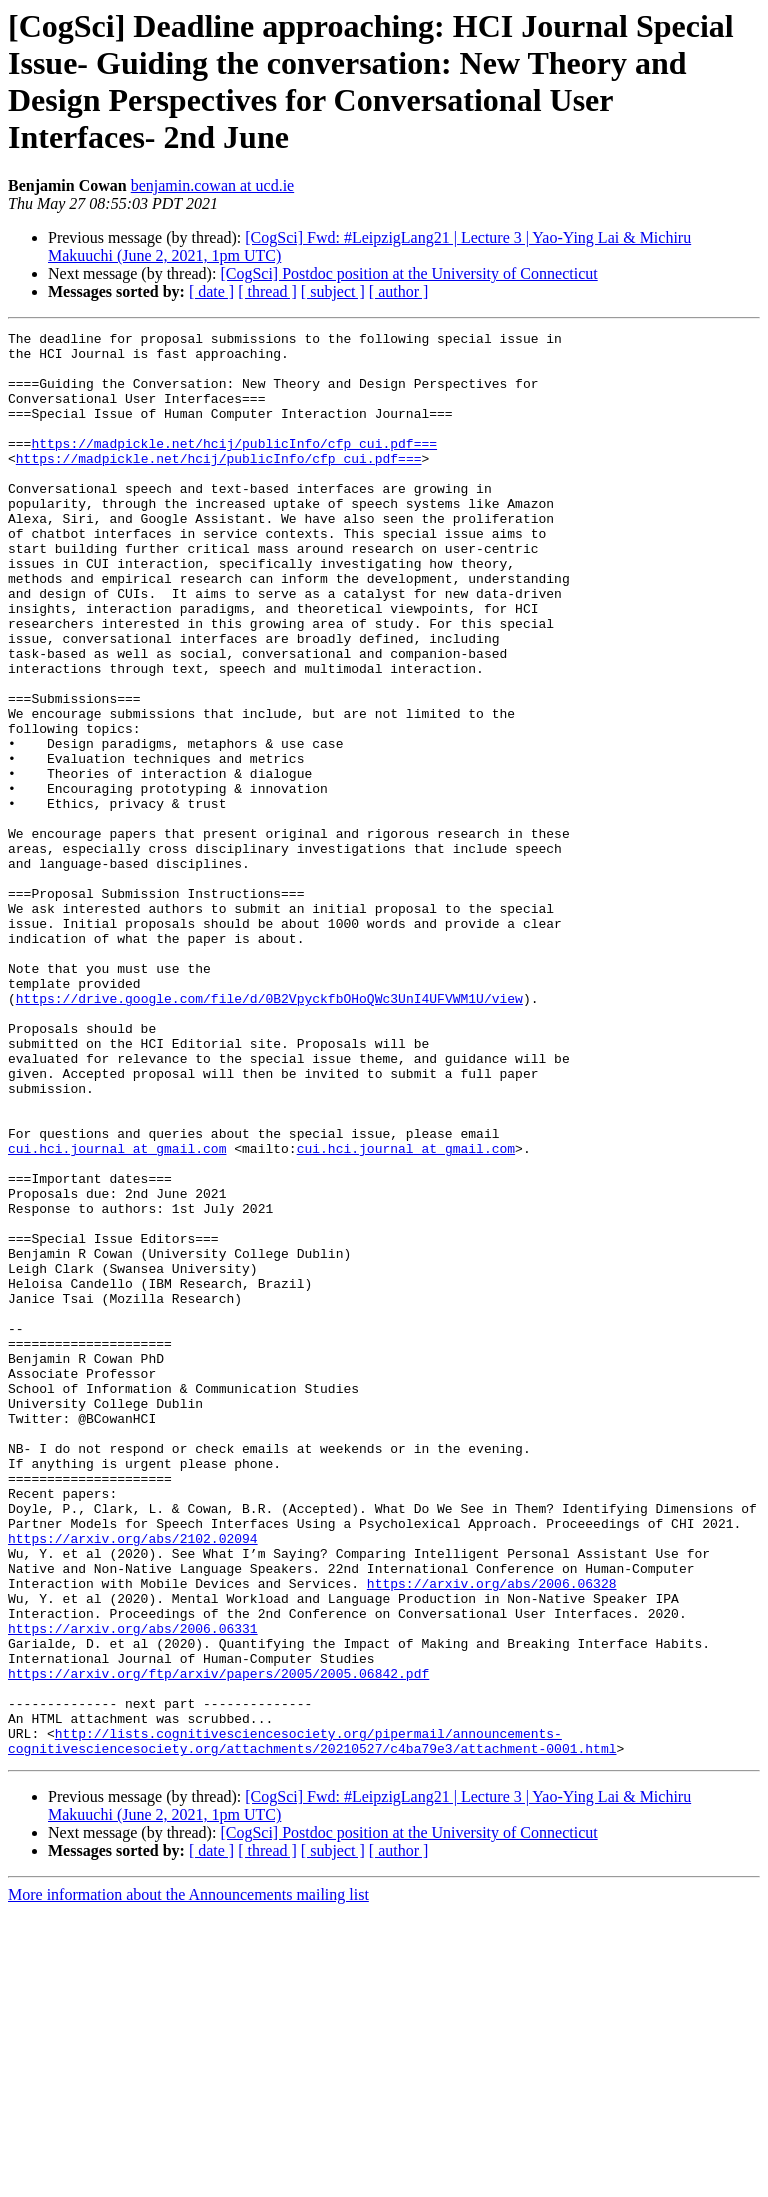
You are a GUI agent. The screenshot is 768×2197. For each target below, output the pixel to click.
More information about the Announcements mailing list (188, 2179)
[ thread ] (267, 291)
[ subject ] (333, 291)
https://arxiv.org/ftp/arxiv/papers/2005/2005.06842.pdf (218, 1943)
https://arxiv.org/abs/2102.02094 (133, 1781)
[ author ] (399, 291)
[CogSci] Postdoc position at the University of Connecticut (408, 273)
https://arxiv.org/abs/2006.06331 (133, 1889)
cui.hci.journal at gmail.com (117, 1313)
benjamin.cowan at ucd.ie (213, 185)
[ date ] (211, 291)
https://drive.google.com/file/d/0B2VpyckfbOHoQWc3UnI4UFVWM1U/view (269, 1133)
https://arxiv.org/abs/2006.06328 (492, 1835)
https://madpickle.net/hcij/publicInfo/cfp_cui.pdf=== (234, 467)
